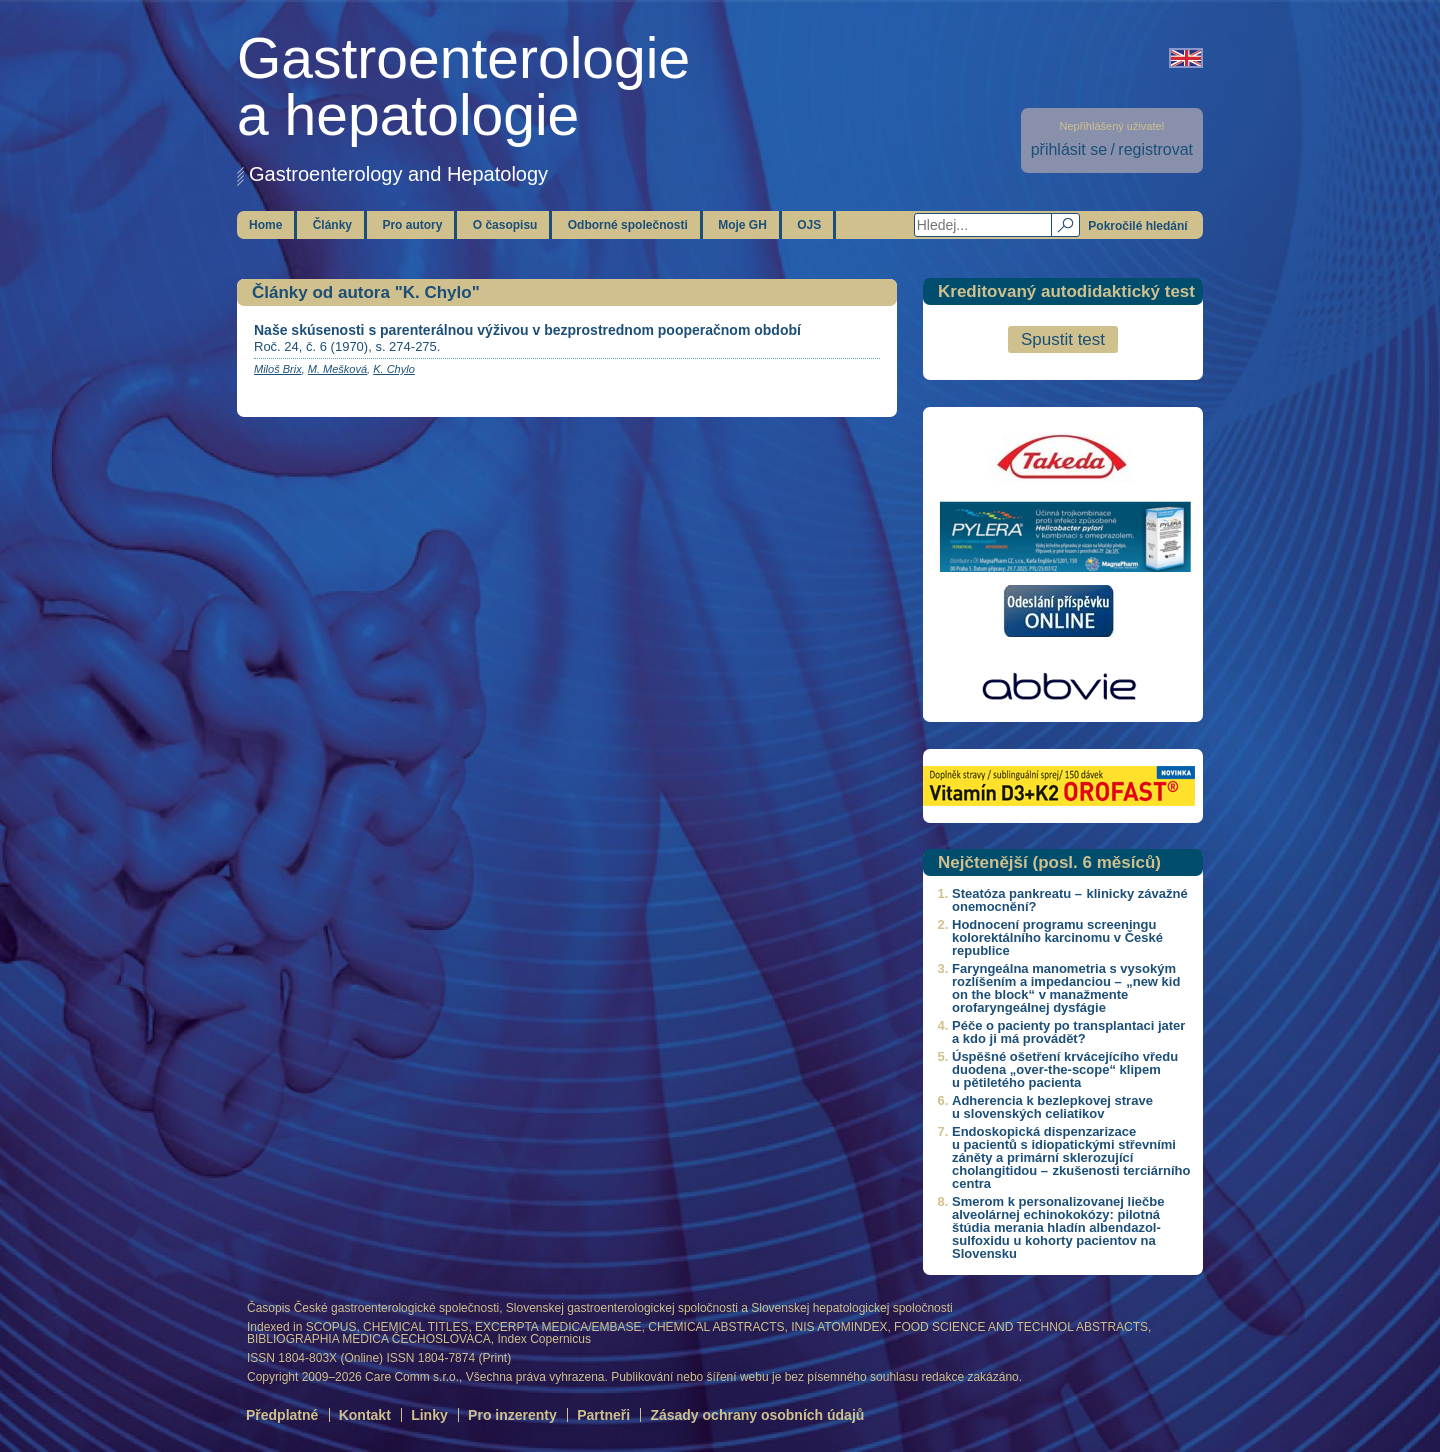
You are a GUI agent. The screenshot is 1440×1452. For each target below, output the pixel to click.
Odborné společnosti (628, 225)
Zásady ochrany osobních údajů (757, 1415)
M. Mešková (337, 369)
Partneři (603, 1415)
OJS (809, 225)
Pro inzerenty (512, 1415)
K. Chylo (394, 369)
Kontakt (365, 1415)
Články (332, 225)
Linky (429, 1415)
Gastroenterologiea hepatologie (463, 86)
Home (265, 225)
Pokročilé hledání (1137, 226)
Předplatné (282, 1415)
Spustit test (1063, 339)
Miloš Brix (278, 369)
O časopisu (505, 225)
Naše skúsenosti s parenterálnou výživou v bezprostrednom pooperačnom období (527, 330)
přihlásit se (1069, 149)
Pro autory (412, 225)
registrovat (1155, 149)
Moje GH (742, 225)
